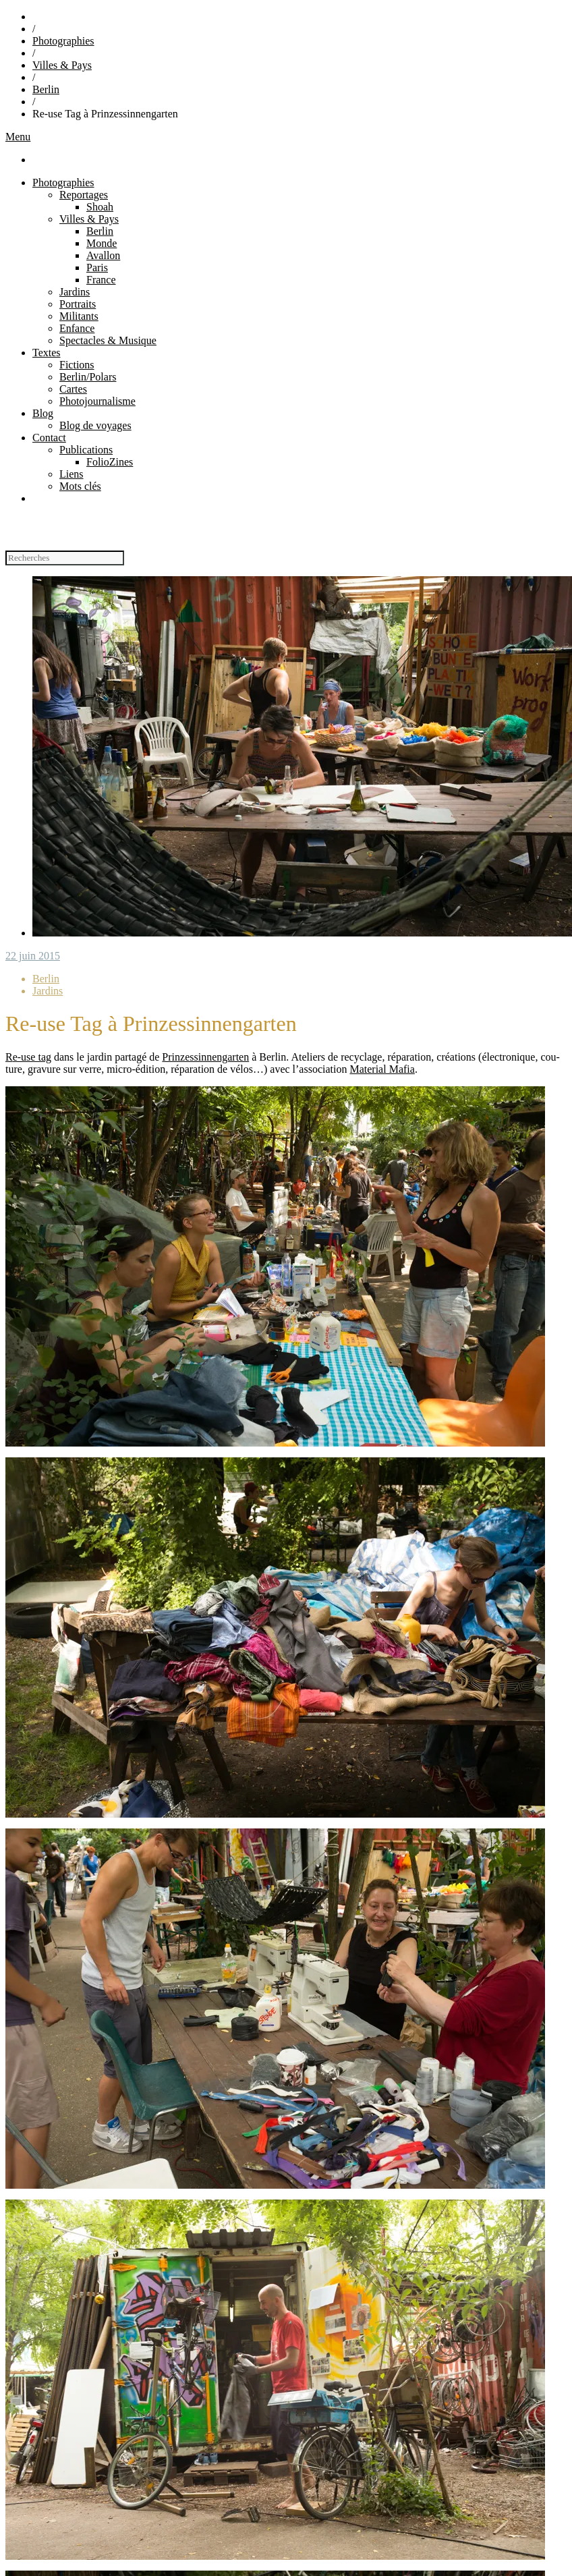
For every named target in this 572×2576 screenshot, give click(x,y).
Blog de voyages (95, 425)
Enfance (76, 328)
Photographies (63, 41)
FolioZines (109, 462)
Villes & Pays (62, 65)
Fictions (76, 364)
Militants (78, 316)
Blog (42, 413)
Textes (46, 352)
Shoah (99, 207)
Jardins (74, 292)
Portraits (77, 304)
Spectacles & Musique (107, 340)
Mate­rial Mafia (381, 1069)
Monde (101, 243)
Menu (17, 136)
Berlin (45, 89)
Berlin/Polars (87, 377)
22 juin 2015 (32, 955)
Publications (86, 449)
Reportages (83, 194)
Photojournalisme (97, 401)
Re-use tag (28, 1057)
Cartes (73, 389)
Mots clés (80, 486)
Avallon (103, 255)
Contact (49, 437)
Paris (97, 267)
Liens (71, 474)
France (101, 279)
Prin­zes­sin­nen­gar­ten (205, 1057)
